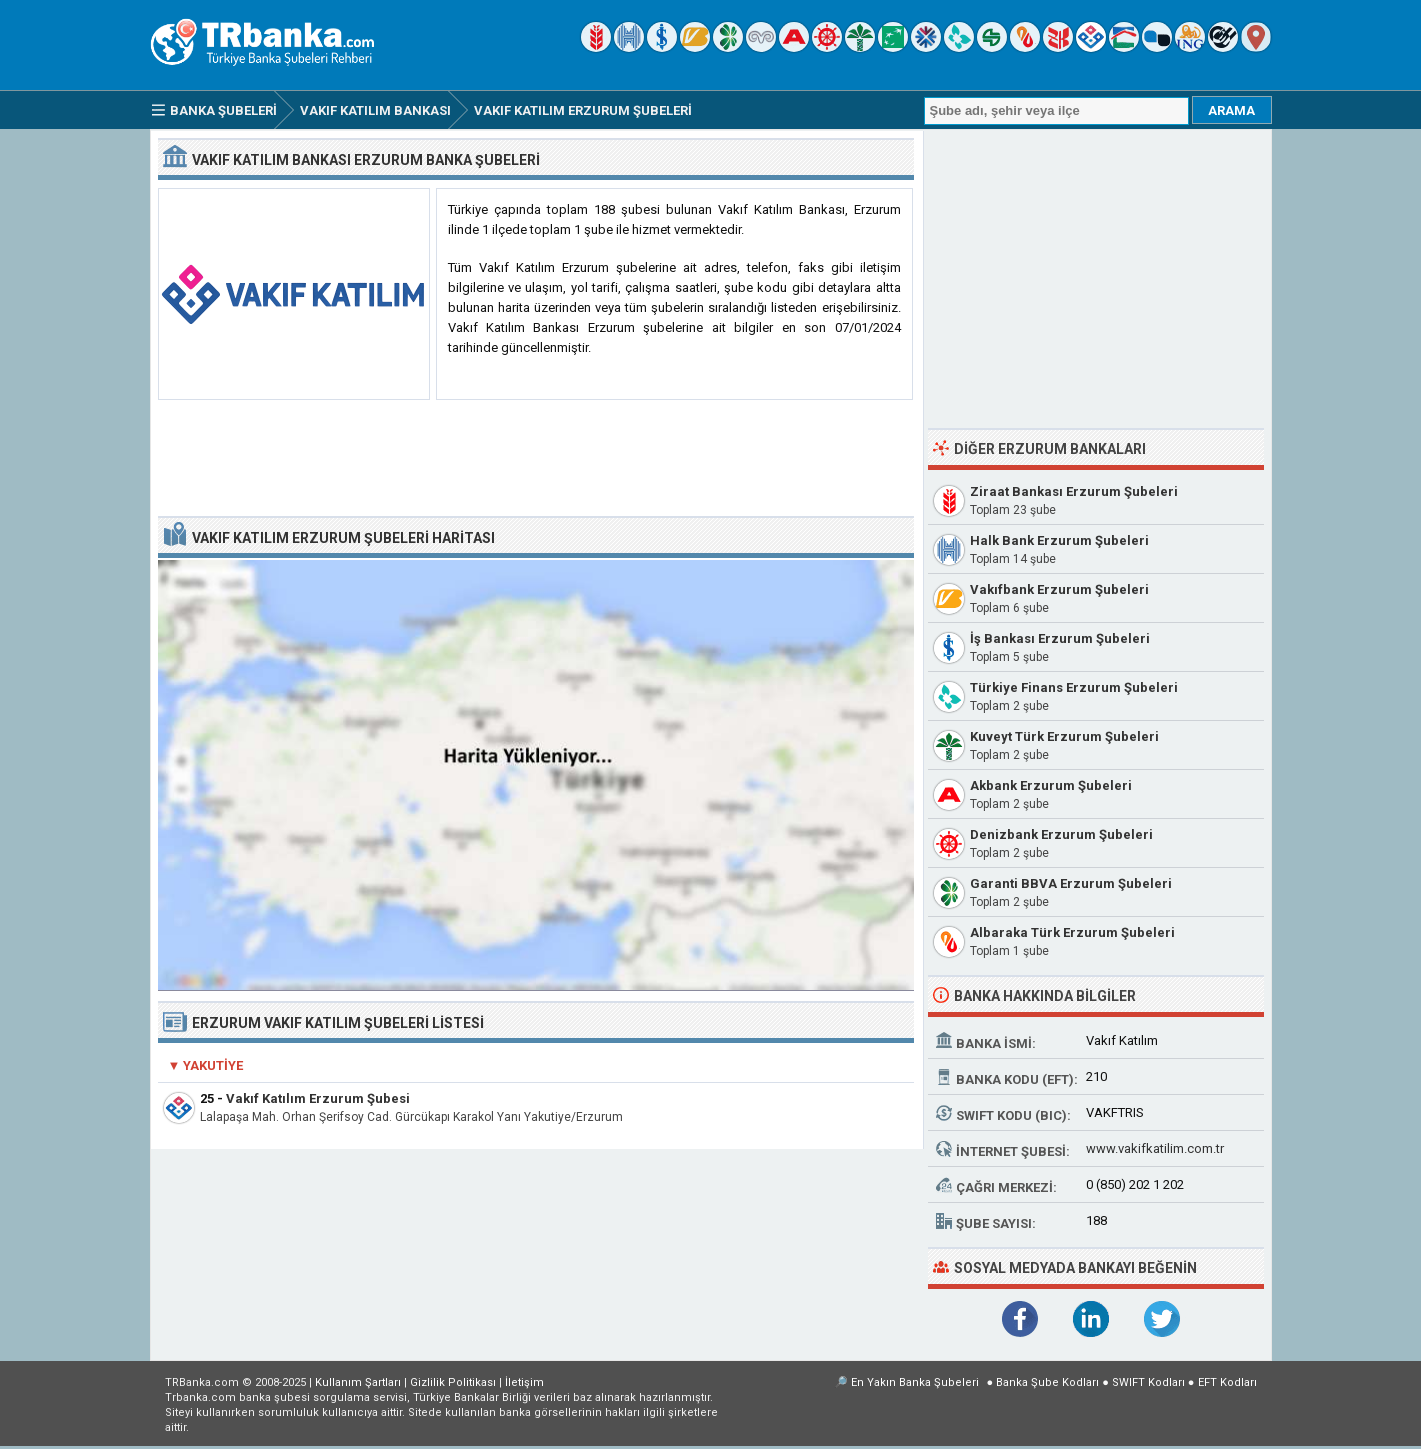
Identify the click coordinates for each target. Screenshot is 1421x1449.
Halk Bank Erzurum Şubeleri (1059, 540)
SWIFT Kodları (1148, 1382)
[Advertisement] (536, 459)
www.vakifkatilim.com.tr (1155, 1148)
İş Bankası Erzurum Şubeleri (1060, 638)
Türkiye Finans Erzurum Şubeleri (1074, 687)
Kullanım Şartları (358, 1382)
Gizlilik (453, 1382)
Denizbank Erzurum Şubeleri (1061, 834)
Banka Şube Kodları (1047, 1382)
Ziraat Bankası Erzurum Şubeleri (1074, 491)
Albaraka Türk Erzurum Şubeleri (1072, 932)
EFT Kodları (1227, 1382)
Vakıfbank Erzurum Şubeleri (1059, 589)
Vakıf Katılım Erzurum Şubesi (318, 1098)
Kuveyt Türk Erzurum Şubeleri (1064, 736)
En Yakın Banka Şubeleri (915, 1382)
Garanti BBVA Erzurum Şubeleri (1071, 883)
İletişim (524, 1382)
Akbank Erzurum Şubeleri (1051, 785)
